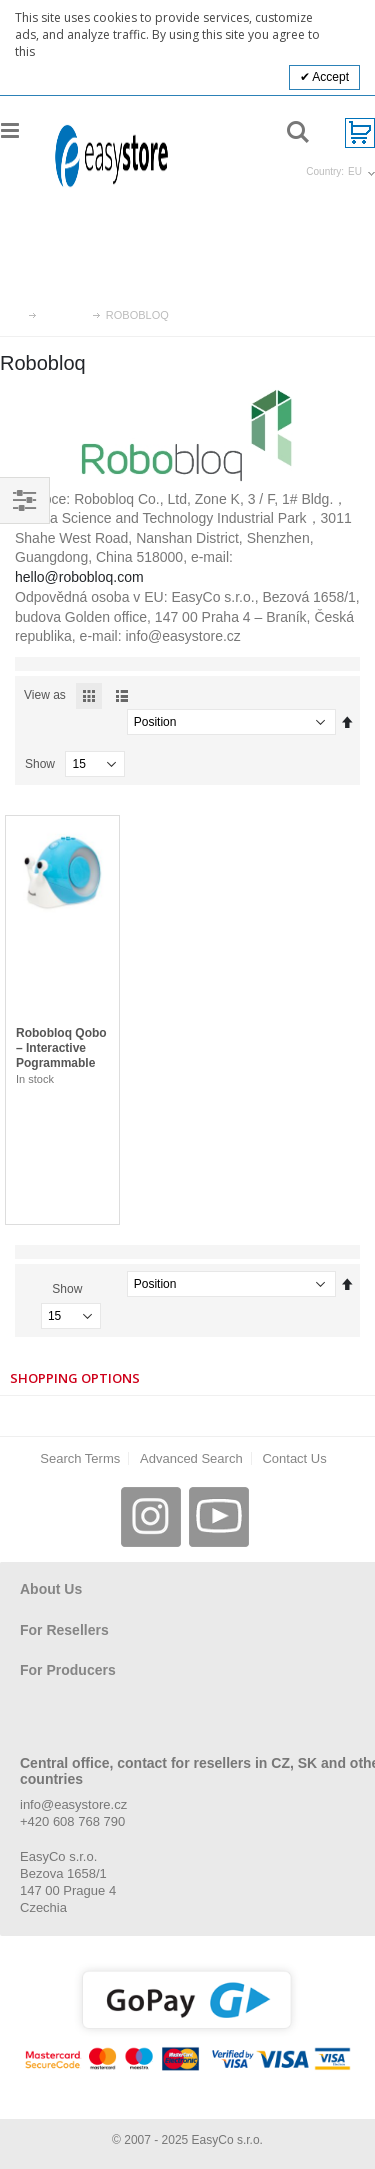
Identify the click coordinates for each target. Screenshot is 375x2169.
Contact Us (294, 1458)
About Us (51, 1589)
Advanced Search (191, 1458)
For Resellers (64, 1630)
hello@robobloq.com (79, 577)
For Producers (68, 1670)
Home (17, 315)
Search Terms (80, 1458)
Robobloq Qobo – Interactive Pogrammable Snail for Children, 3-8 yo (61, 1063)
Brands (65, 315)
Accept (329, 77)
